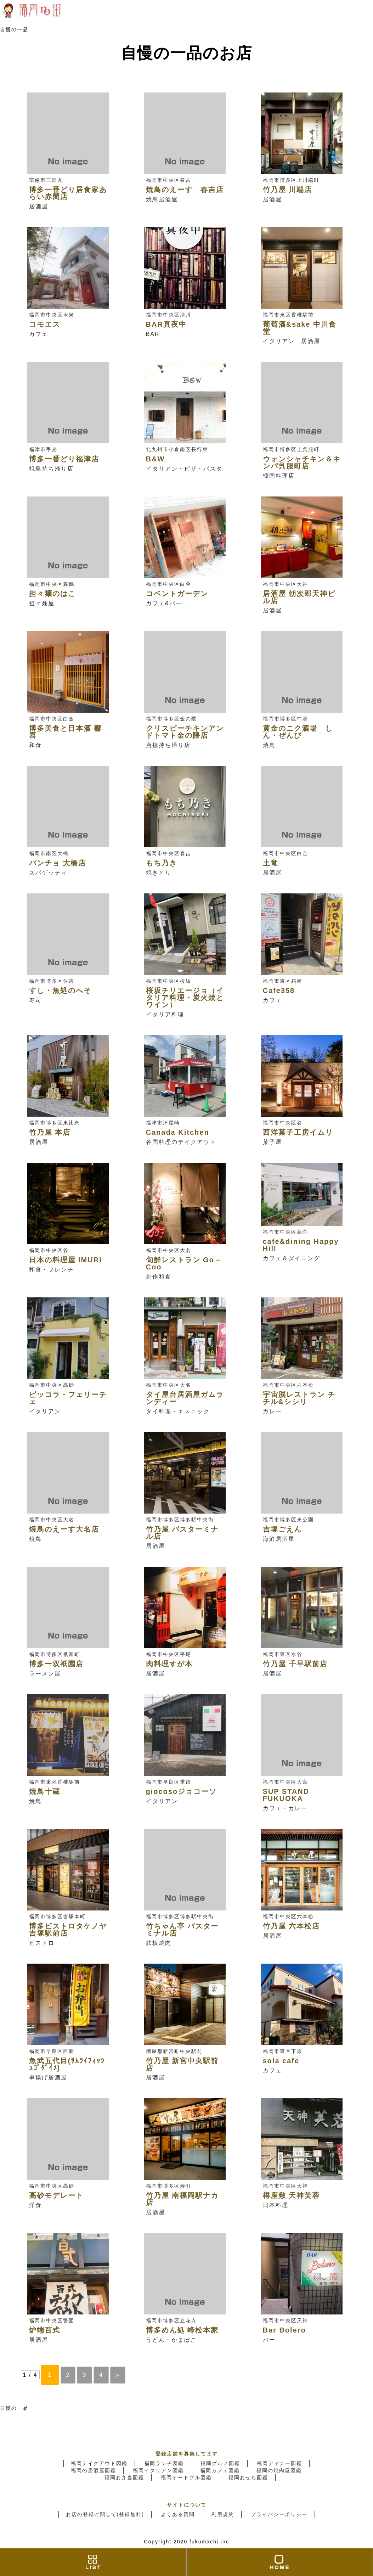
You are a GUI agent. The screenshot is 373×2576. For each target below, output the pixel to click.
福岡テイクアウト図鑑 (99, 2463)
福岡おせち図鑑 (248, 2477)
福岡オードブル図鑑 (186, 2477)
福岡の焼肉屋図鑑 (279, 2470)
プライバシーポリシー (279, 2514)
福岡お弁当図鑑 (124, 2477)
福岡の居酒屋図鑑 (93, 2470)
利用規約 (222, 2514)
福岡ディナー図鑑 (279, 2463)
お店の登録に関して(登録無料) (105, 2514)
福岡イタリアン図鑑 (158, 2470)
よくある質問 (178, 2514)
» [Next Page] (118, 2375)
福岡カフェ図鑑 (220, 2470)
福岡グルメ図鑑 (220, 2463)
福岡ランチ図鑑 (164, 2463)
